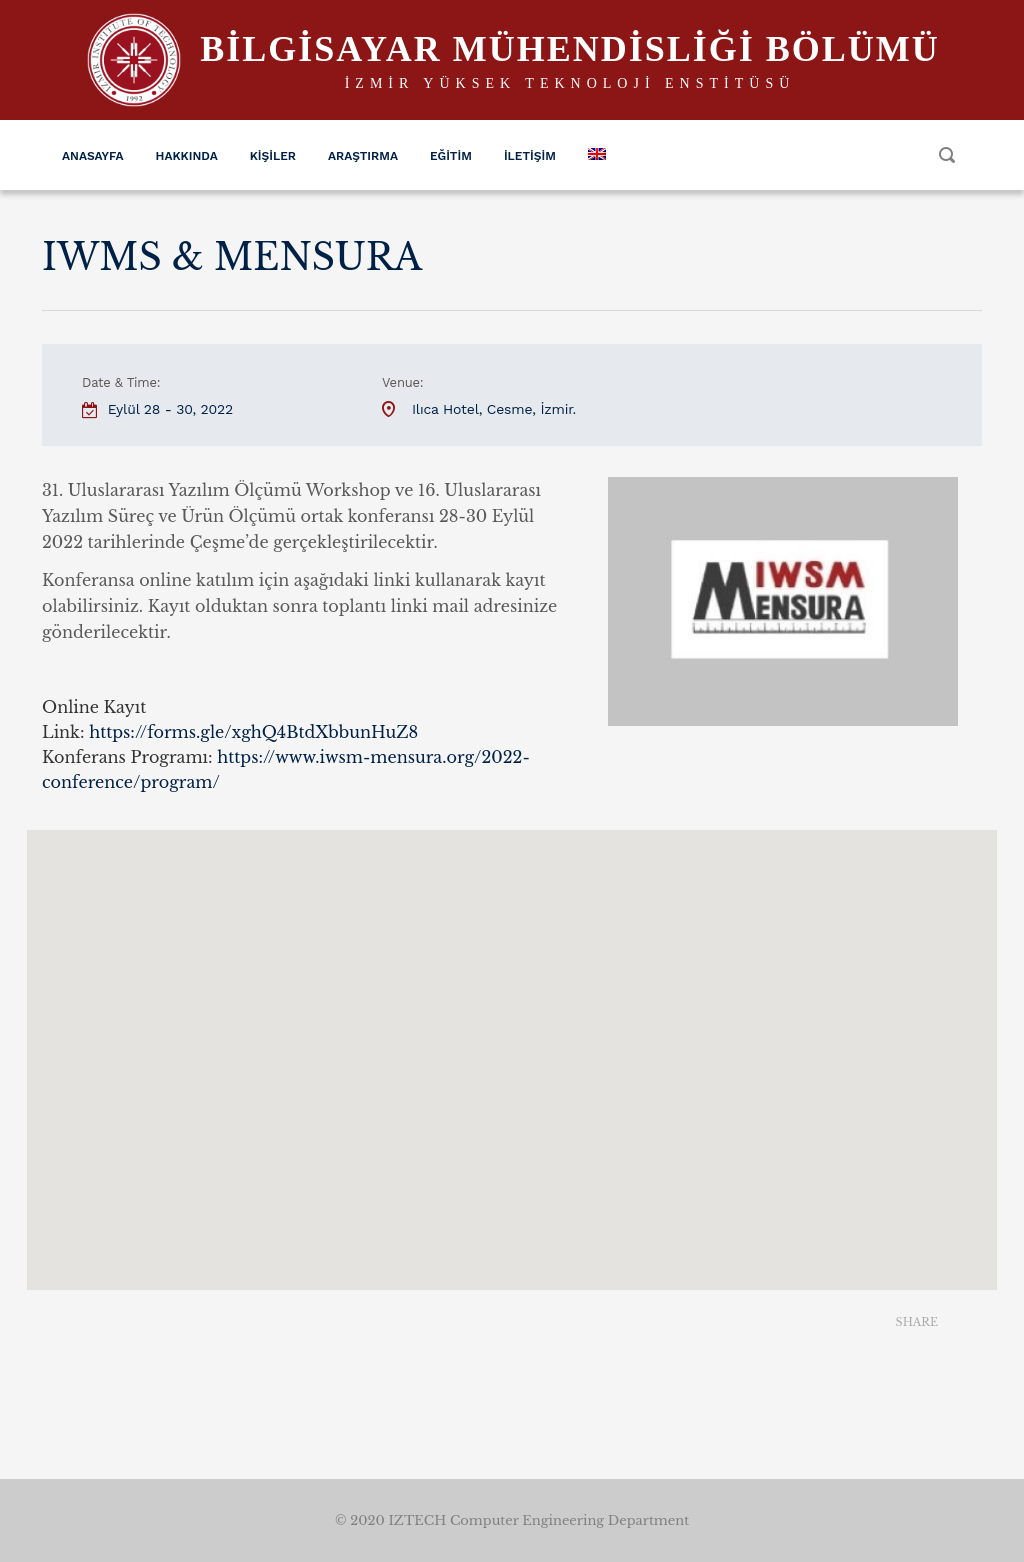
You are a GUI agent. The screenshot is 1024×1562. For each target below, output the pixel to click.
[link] (253, 732)
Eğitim (451, 156)
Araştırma (363, 156)
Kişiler (273, 156)
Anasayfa (93, 156)
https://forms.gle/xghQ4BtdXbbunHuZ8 (253, 732)
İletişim (530, 156)
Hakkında (187, 156)
